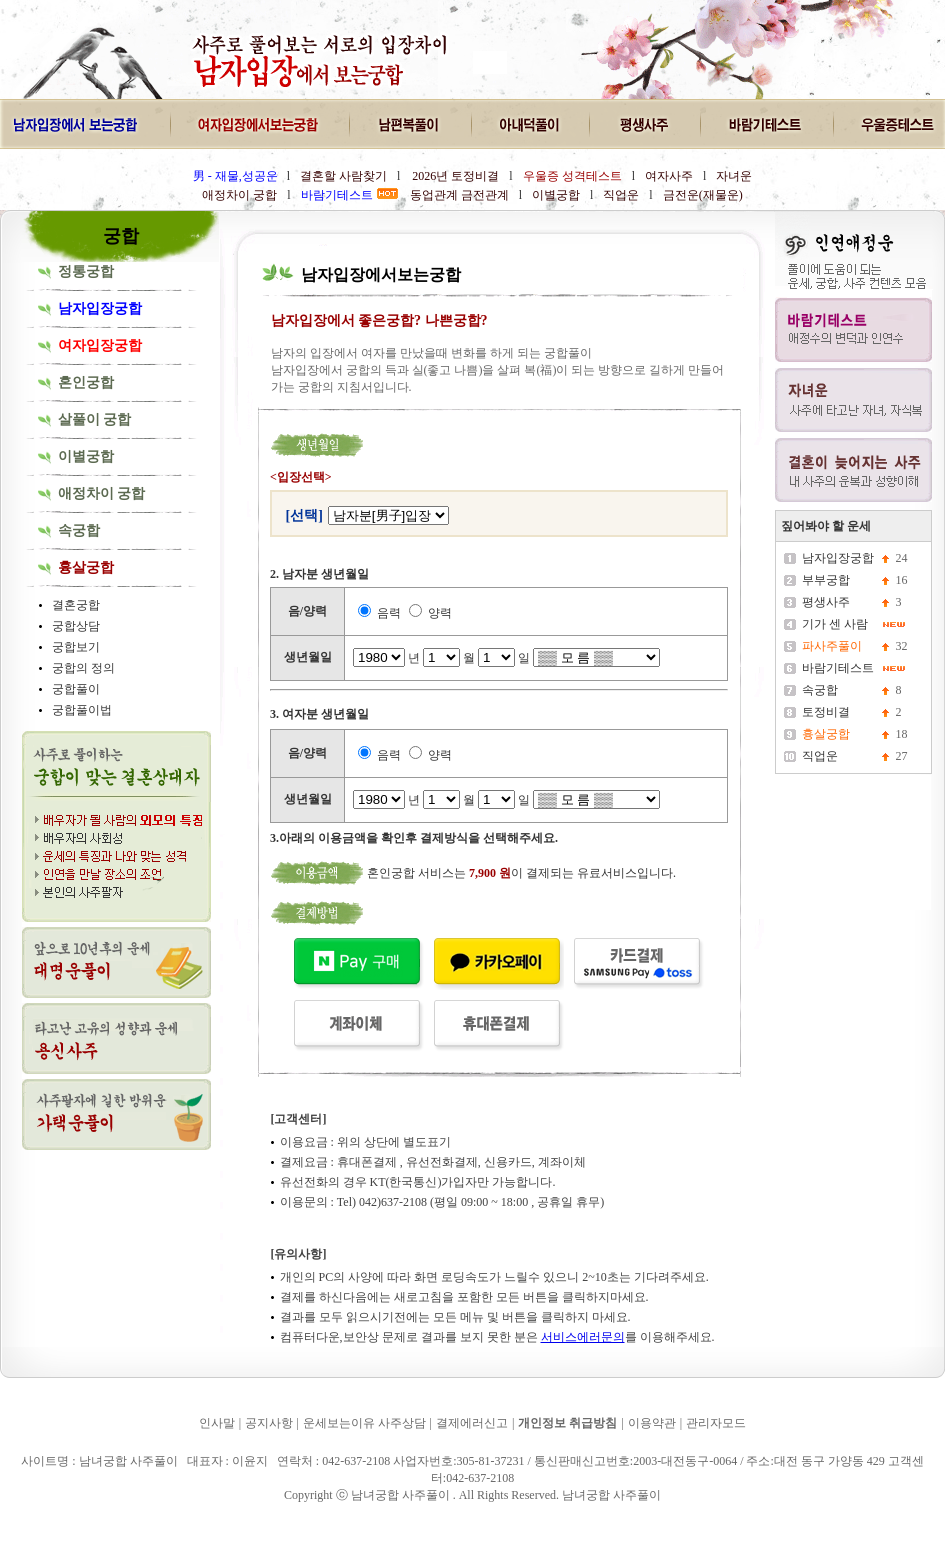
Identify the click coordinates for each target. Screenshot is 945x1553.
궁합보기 (76, 647)
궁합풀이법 (82, 710)
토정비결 (826, 712)
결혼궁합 (76, 605)
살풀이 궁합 (95, 419)
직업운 (820, 756)
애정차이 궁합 (102, 493)
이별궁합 (86, 456)
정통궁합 (86, 271)
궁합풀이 (76, 689)
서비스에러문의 (583, 1337)
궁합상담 (76, 626)
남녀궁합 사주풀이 (59, 1522)
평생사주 (826, 602)
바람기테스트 (838, 668)
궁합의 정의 (83, 668)
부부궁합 (826, 580)
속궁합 (79, 530)
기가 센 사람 (835, 624)
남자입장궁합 (838, 558)
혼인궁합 (86, 382)
